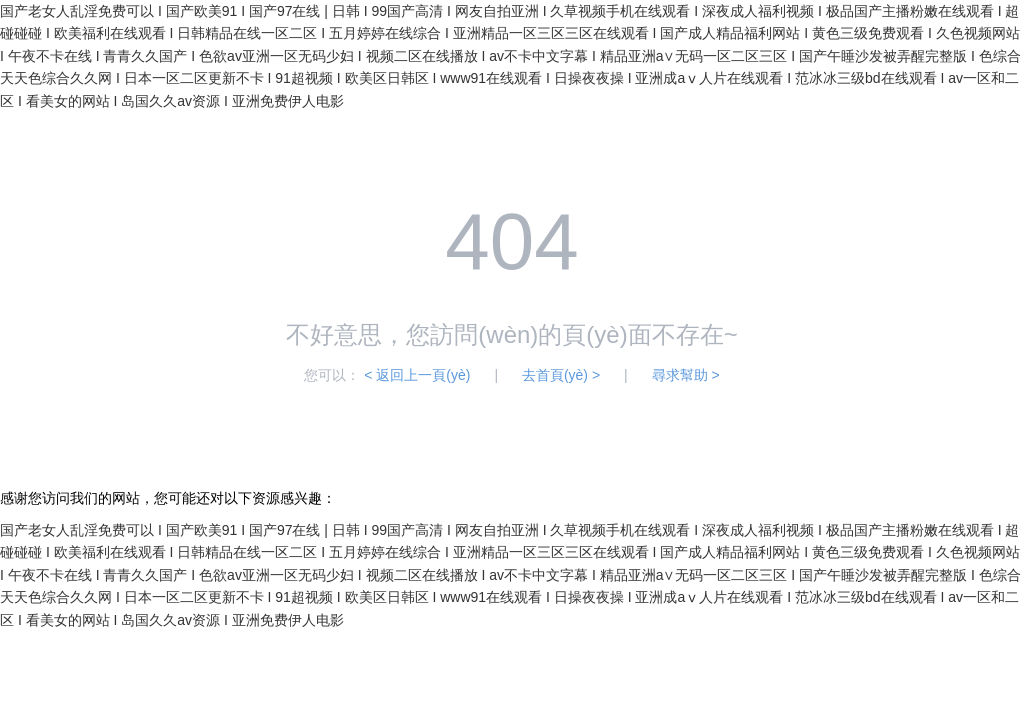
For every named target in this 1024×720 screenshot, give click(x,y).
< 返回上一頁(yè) (417, 375)
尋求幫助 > (686, 375)
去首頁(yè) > (561, 375)
